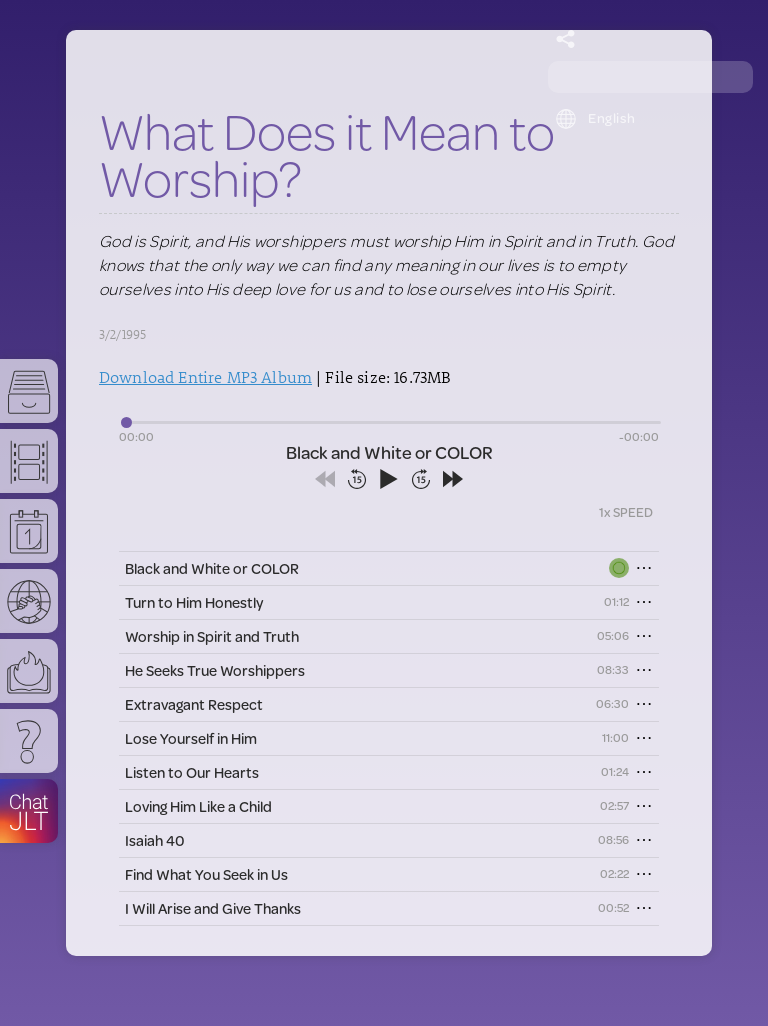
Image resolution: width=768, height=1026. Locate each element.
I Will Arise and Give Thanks (213, 908)
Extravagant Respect (194, 704)
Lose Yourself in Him (191, 738)
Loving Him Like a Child (198, 806)
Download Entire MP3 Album (205, 376)
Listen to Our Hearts (192, 772)
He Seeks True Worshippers (215, 670)
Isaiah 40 (155, 840)
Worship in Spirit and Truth (212, 636)
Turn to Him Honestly (194, 602)
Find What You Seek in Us (206, 874)
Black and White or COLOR (212, 568)
